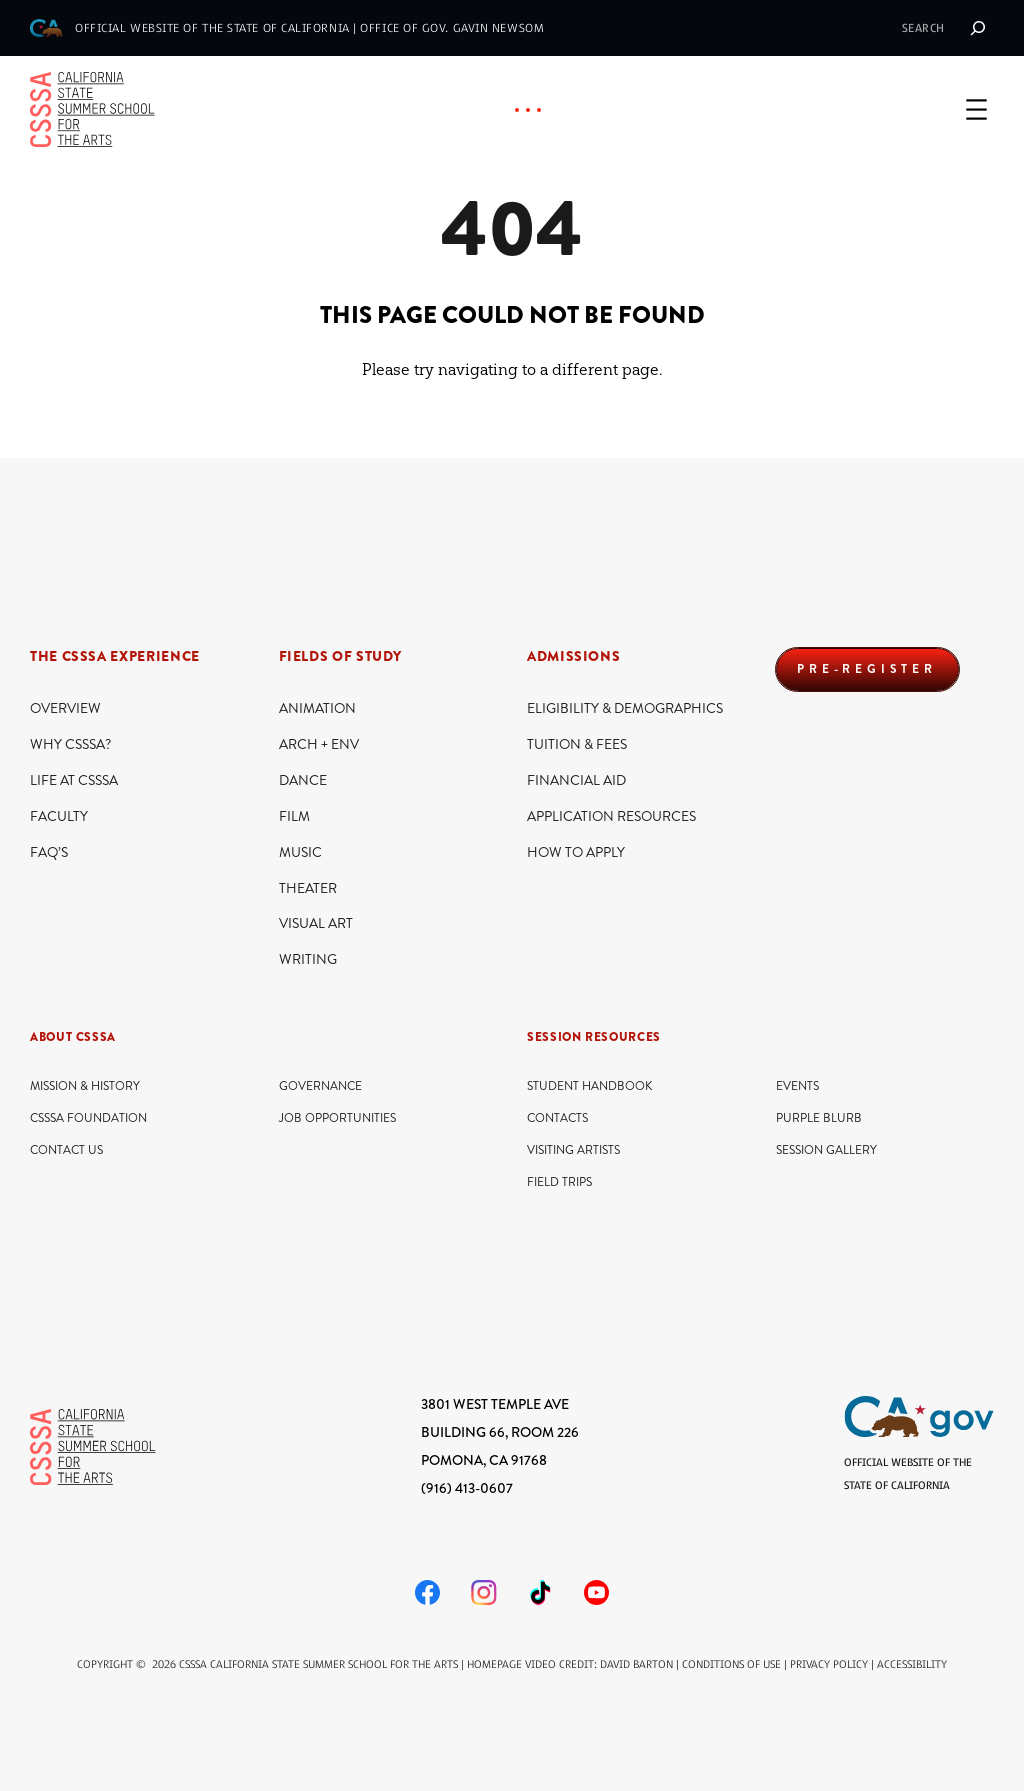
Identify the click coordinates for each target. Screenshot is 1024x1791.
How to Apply (576, 852)
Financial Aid (576, 780)
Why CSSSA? (70, 744)
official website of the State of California (212, 28)
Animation (317, 708)
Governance (320, 1086)
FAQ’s (49, 852)
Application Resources (611, 816)
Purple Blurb (819, 1118)
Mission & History (85, 1086)
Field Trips (559, 1182)
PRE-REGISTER (867, 669)
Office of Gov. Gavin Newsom (452, 28)
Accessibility (912, 1664)
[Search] (978, 28)
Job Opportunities (337, 1118)
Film (294, 816)
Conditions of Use (731, 1664)
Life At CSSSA (74, 780)
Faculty (59, 816)
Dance (303, 780)
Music (300, 852)
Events (797, 1086)
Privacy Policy (829, 1664)
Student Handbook (589, 1086)
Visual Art (316, 923)
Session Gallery (826, 1150)
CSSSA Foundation (88, 1118)
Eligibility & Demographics (625, 708)
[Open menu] (976, 109)
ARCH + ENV (319, 744)
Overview (65, 708)
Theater (308, 888)
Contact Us (66, 1150)
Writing (308, 959)
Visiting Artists (573, 1150)
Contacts (557, 1118)
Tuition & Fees (577, 744)
